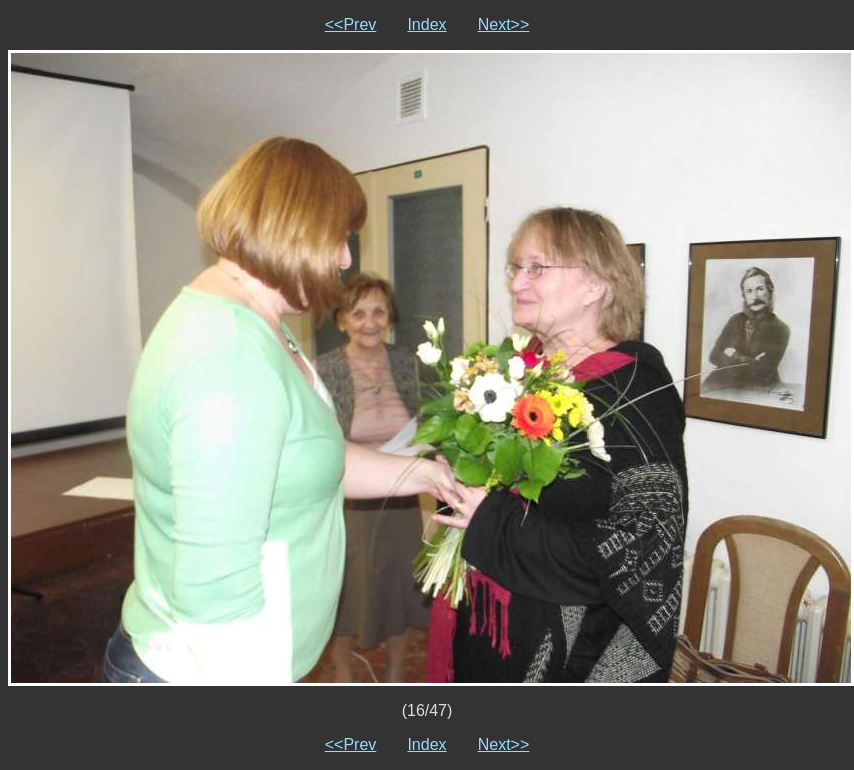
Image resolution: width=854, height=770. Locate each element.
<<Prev (351, 24)
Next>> (504, 24)
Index (426, 24)
